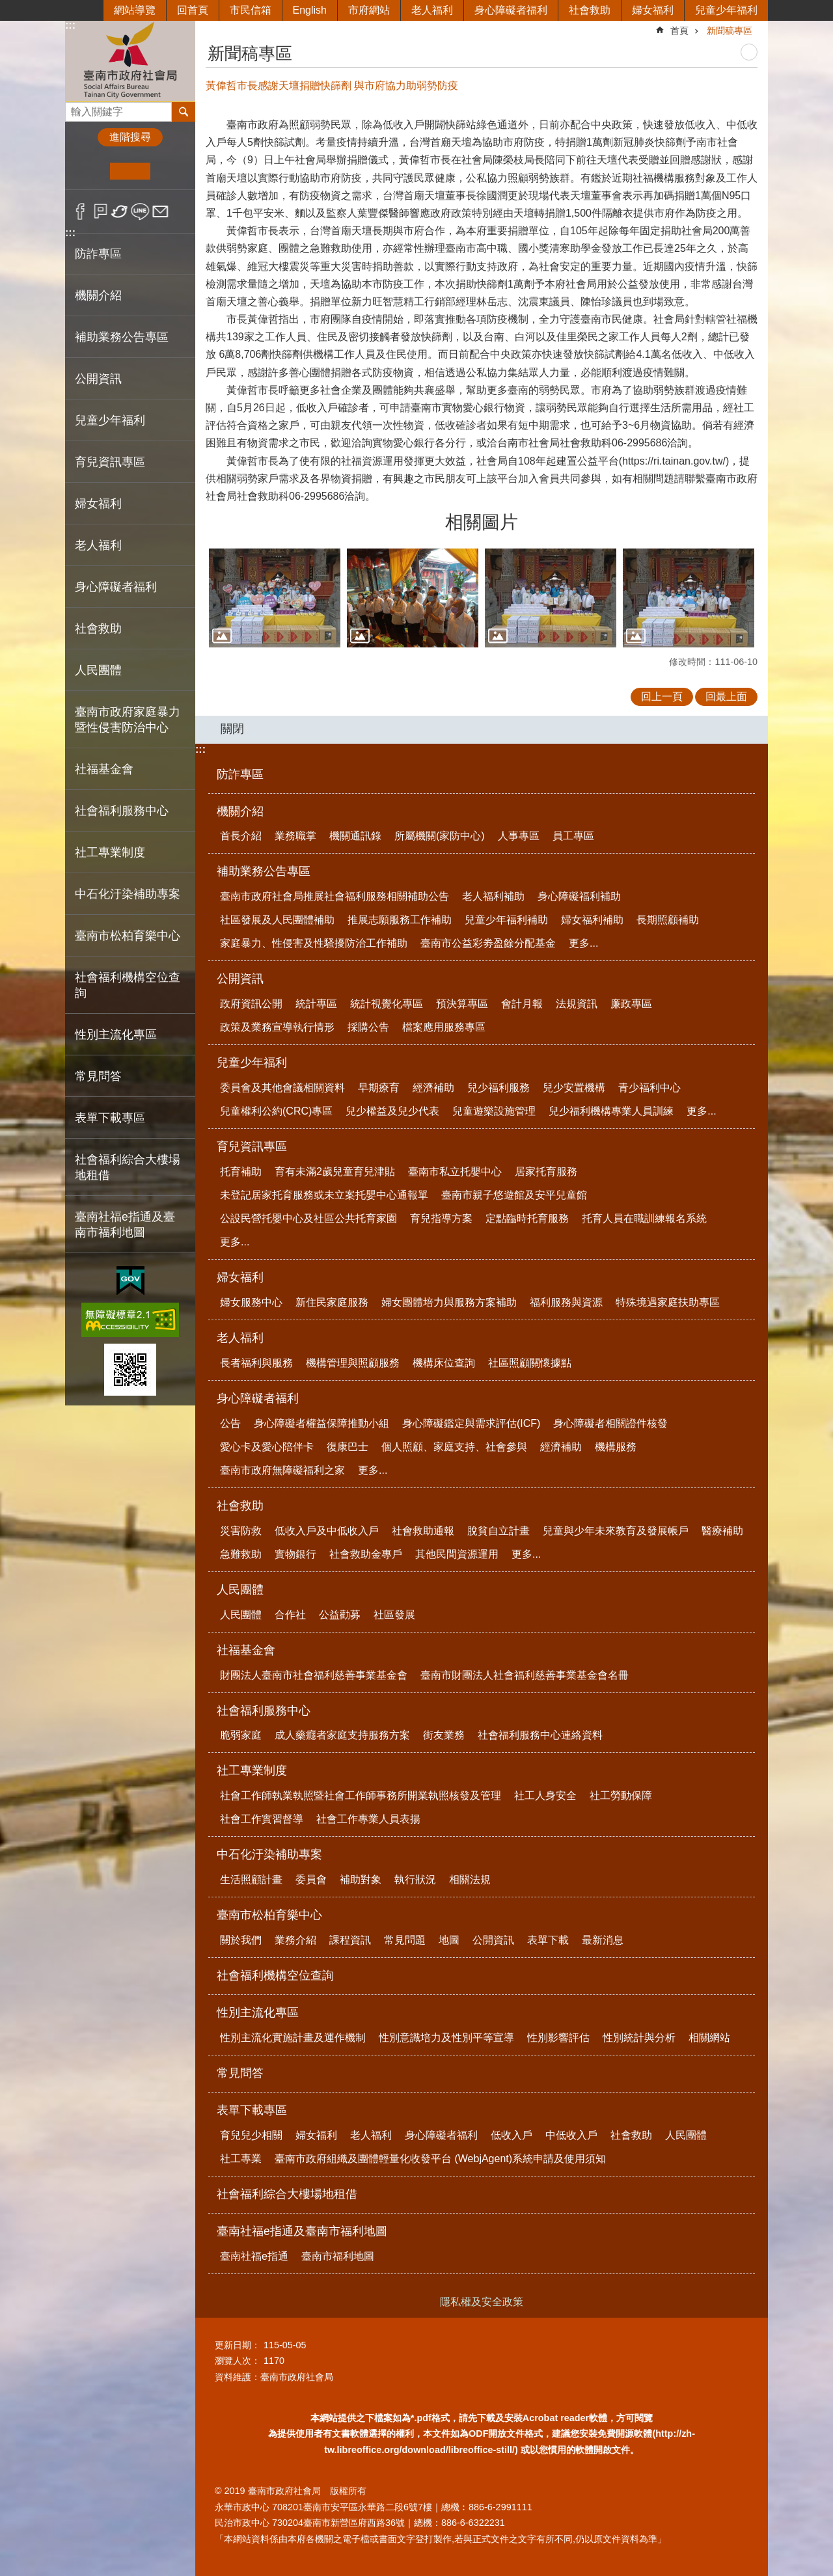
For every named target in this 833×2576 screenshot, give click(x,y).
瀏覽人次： (237, 2360)
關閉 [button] (232, 728)
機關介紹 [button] (98, 295)
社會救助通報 (423, 1530)
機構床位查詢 (444, 1362)
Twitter (120, 211)
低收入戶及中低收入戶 (327, 1530)
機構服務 (615, 1446)
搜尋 (75, 108)
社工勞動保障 (621, 1795)
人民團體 (240, 1589)
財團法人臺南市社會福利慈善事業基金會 (313, 1675)
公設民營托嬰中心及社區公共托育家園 (308, 1218)
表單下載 (548, 1940)
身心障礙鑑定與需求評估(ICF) (471, 1423)
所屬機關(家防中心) (439, 835)
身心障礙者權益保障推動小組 (321, 1423)
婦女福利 (653, 10)
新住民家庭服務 (331, 1302)
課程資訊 (350, 1940)
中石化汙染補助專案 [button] (127, 894)
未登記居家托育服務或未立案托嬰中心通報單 (324, 1194)
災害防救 (241, 1530)
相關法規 (470, 1879)
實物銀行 (295, 1554)
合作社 (290, 1614)
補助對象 (360, 1879)
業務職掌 (295, 835)
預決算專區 (462, 1003)
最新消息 (602, 1940)
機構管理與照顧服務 (353, 1362)
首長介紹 (241, 835)
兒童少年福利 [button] (110, 420)
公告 (230, 1423)
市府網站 (369, 10)
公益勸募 (340, 1614)
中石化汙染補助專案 (269, 1854)
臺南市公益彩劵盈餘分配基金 (488, 943)
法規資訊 (576, 1003)
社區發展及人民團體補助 (277, 919)
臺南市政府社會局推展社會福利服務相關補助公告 (334, 896)
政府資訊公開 (251, 1003)
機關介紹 (240, 811)
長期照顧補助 (667, 919)
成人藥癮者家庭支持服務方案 (342, 1735)
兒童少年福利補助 (506, 919)
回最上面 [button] (726, 696)
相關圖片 (481, 522)
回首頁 (192, 10)
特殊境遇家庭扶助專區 (668, 1302)
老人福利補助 (493, 896)
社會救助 (589, 10)
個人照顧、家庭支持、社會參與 (454, 1446)
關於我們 (241, 1940)
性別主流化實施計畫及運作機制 (293, 2037)
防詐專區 (98, 253)
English (310, 10)
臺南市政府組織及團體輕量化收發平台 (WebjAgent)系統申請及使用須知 (440, 2158)
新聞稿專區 (729, 30)
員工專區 (573, 835)
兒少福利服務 (498, 1087)
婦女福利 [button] (98, 503)
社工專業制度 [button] (110, 852)
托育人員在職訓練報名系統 (644, 1218)
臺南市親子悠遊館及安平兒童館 (514, 1194)
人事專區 (518, 835)
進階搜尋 (130, 136)
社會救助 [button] (98, 628)
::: (70, 25)
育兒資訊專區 (252, 1146)
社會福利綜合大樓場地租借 (127, 1167)
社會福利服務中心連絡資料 (540, 1735)
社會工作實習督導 (261, 1818)
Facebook (80, 211)
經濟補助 (433, 1087)
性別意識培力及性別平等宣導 (446, 2037)
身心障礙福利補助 (579, 896)
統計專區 (316, 1003)
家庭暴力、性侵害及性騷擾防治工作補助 (313, 943)
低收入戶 (511, 2135)
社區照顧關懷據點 (529, 1362)
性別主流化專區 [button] (116, 1034)
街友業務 (444, 1735)
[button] (274, 598)
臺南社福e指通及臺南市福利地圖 (302, 2231)
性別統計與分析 (639, 2037)
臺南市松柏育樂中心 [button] (127, 935)
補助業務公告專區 (263, 871)
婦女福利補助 (592, 919)
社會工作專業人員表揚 (368, 1818)
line (140, 211)
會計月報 (522, 1003)
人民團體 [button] (98, 670)
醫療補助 (722, 1530)
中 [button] (130, 171)
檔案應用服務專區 (443, 1027)
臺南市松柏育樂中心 (269, 1914)
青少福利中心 (649, 1087)
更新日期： (237, 2345)
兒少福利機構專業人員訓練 (611, 1111)
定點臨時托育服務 (527, 1218)
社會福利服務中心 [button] (122, 810)
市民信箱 (250, 10)
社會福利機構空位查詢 (127, 985)
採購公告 (368, 1027)
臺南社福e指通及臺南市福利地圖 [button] (125, 1224)
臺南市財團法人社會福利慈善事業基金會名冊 (524, 1675)
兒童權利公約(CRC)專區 (276, 1111)
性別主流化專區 (258, 2012)
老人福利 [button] (98, 545)
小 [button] (90, 171)
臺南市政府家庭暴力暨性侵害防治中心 (127, 719)
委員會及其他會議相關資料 (282, 1087)
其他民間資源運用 (456, 1554)
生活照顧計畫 (251, 1879)
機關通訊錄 (355, 835)
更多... (583, 943)
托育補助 (241, 1171)
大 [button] (170, 171)
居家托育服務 (546, 1171)
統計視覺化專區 (386, 1003)
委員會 (311, 1879)
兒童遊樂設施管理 (494, 1111)
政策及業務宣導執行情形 (277, 1027)
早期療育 (379, 1087)
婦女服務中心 (251, 1302)
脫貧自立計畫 (498, 1530)
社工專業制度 (252, 1770)
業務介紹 (295, 1940)
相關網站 (709, 2037)
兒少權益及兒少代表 (392, 1111)
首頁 (679, 30)
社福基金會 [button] (104, 769)
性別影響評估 (558, 2037)
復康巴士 (347, 1446)
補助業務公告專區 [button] (122, 337)
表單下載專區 (252, 2110)
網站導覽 (135, 10)
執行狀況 (415, 1879)
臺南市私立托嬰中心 (455, 1171)
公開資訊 (240, 978)
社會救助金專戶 (365, 1554)
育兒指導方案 (441, 1218)
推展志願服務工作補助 (400, 919)
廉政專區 (631, 1003)
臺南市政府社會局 (130, 61)
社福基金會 (246, 1650)
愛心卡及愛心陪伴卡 (267, 1446)
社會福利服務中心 (263, 1710)
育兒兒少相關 (251, 2135)
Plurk (100, 211)
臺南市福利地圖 (337, 2256)
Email (160, 211)
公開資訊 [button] (98, 378)
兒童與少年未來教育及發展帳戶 (616, 1530)
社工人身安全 (545, 1795)
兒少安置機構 (574, 1087)
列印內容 (749, 52)
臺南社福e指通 (254, 2256)
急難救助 (241, 1554)
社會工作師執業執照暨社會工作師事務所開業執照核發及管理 (360, 1795)
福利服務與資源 (566, 1302)
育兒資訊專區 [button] (110, 461)
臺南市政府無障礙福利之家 (282, 1470)
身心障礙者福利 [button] (116, 586)
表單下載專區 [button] (110, 1117)
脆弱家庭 (241, 1735)
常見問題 (405, 1940)
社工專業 (241, 2158)
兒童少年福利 (726, 10)
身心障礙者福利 (510, 10)
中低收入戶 (571, 2135)
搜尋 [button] (183, 112)
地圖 (449, 1940)
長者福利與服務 (256, 1362)
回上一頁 (662, 696)
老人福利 (432, 10)
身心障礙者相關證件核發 (610, 1423)
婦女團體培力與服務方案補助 (449, 1302)
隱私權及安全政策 (481, 2301)
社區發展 (394, 1614)
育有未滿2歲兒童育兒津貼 (335, 1171)
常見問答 (98, 1076)
